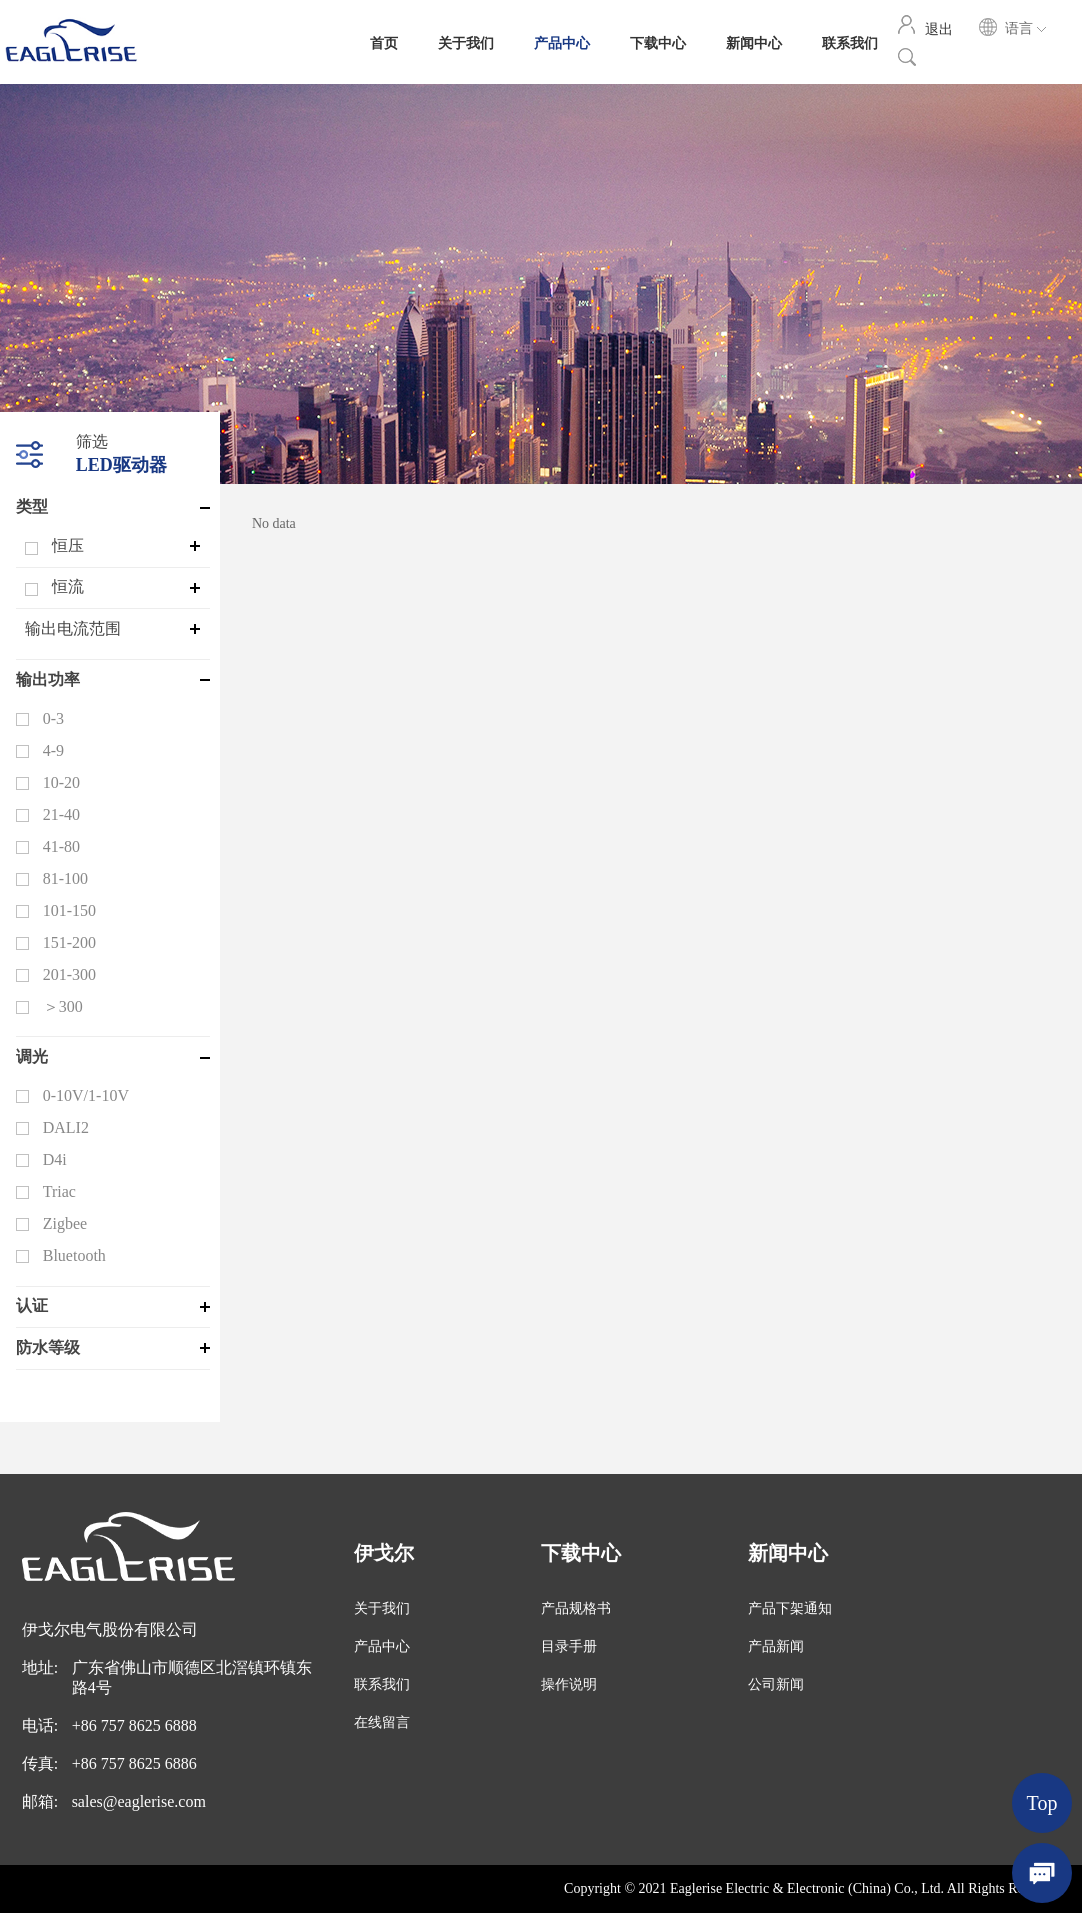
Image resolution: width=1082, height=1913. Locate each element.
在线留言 (382, 1722)
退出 (939, 28)
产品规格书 (576, 1608)
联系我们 (850, 42)
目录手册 (569, 1646)
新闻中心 (754, 42)
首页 (384, 42)
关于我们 (466, 42)
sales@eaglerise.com (139, 1801)
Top (1042, 1803)
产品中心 (562, 42)
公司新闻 (776, 1684)
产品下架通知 (790, 1608)
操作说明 (569, 1684)
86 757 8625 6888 (139, 1725)
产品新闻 (776, 1646)
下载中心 (658, 42)
